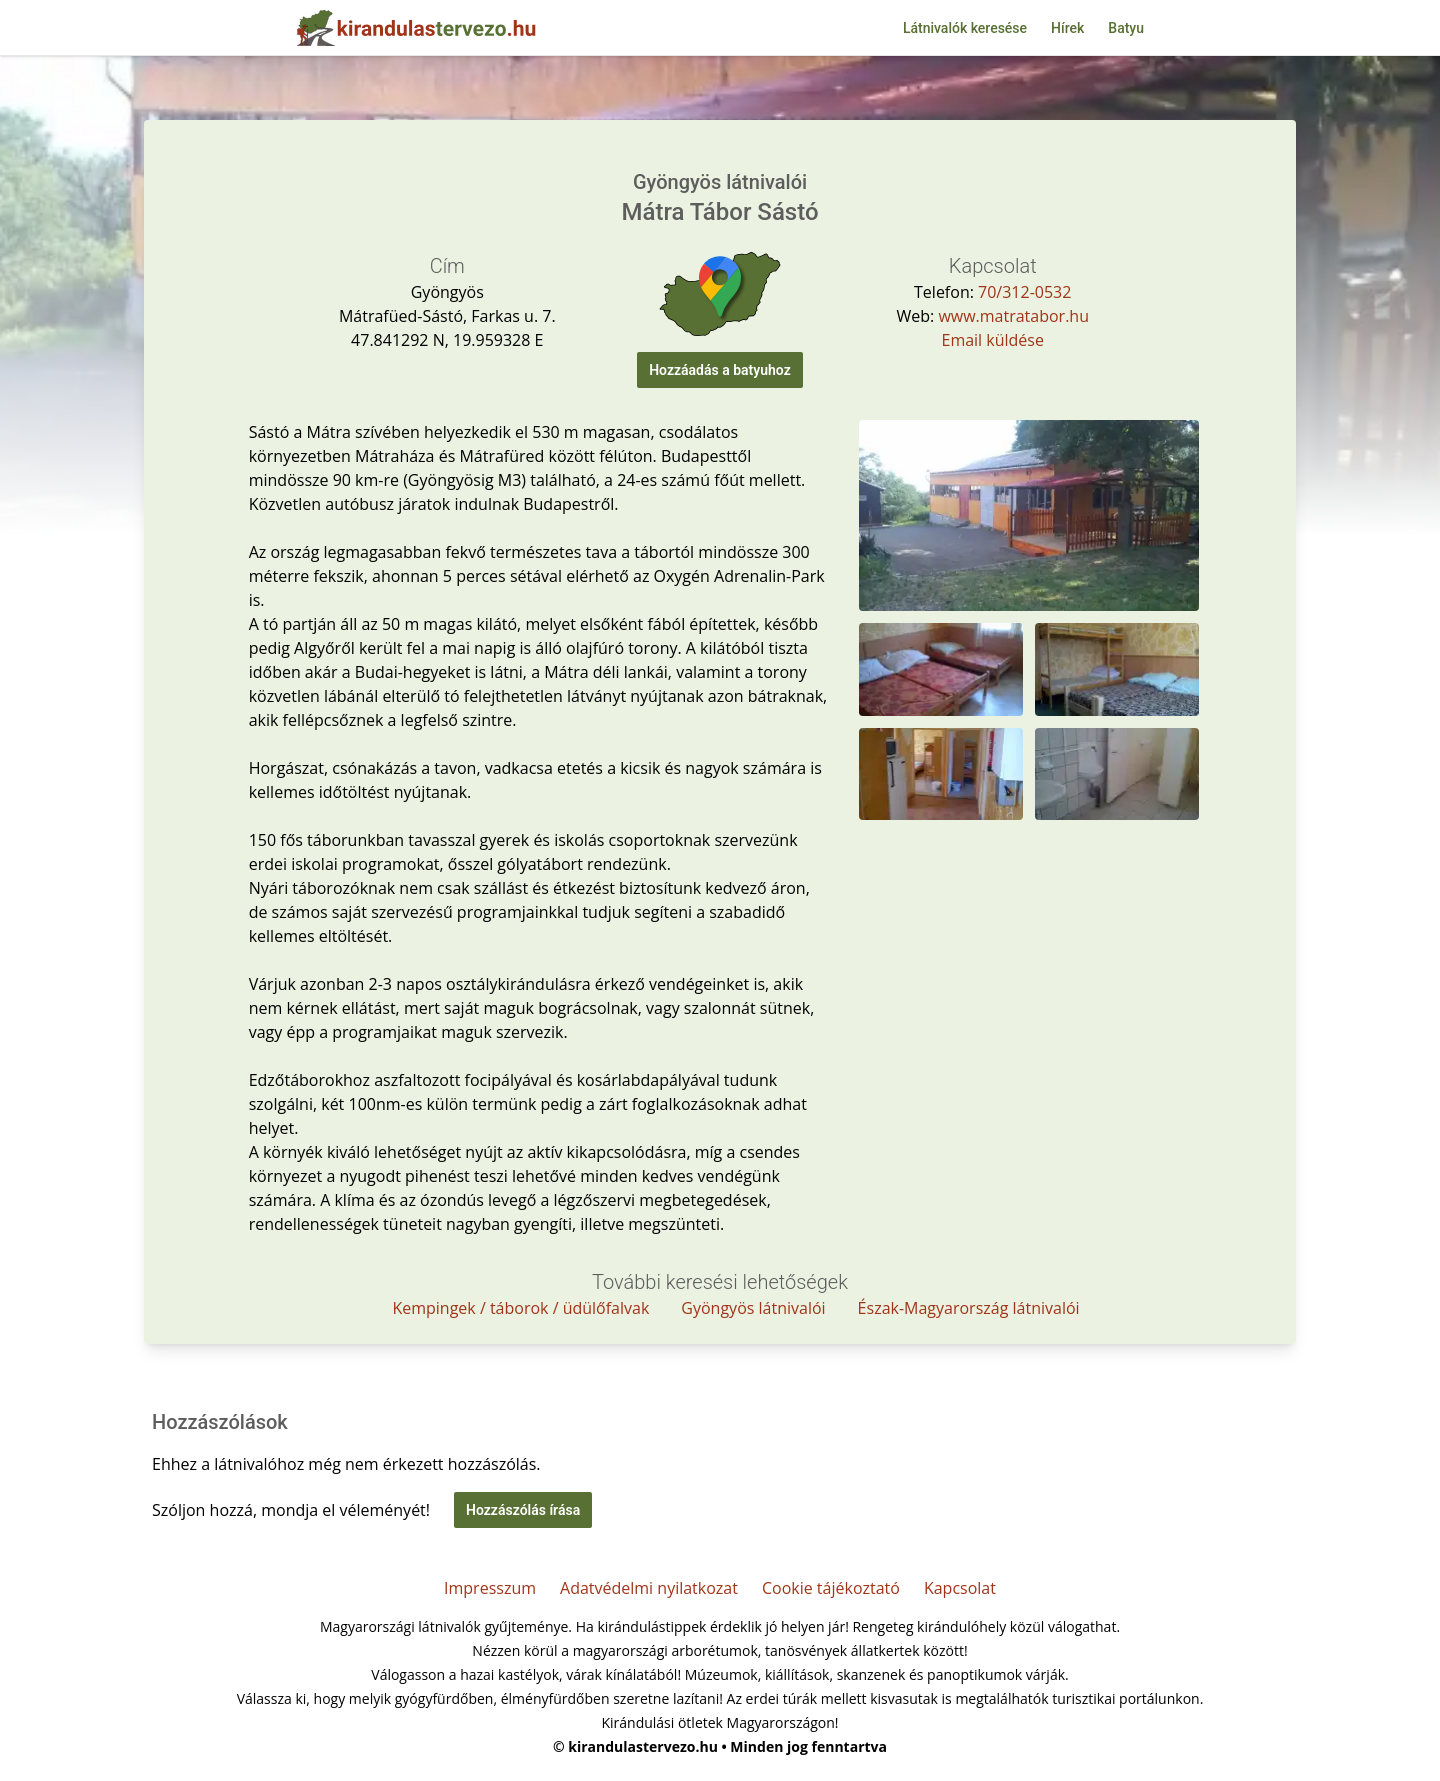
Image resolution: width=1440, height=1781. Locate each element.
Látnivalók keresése (965, 28)
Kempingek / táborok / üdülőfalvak (520, 1308)
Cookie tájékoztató (831, 1588)
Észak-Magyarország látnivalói (969, 1308)
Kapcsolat (960, 1588)
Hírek (1067, 28)
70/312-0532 (1024, 292)
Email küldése (992, 340)
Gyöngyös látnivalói (753, 1308)
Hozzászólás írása (523, 1510)
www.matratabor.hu (1013, 316)
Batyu (1126, 28)
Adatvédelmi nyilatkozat (649, 1588)
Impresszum (490, 1588)
